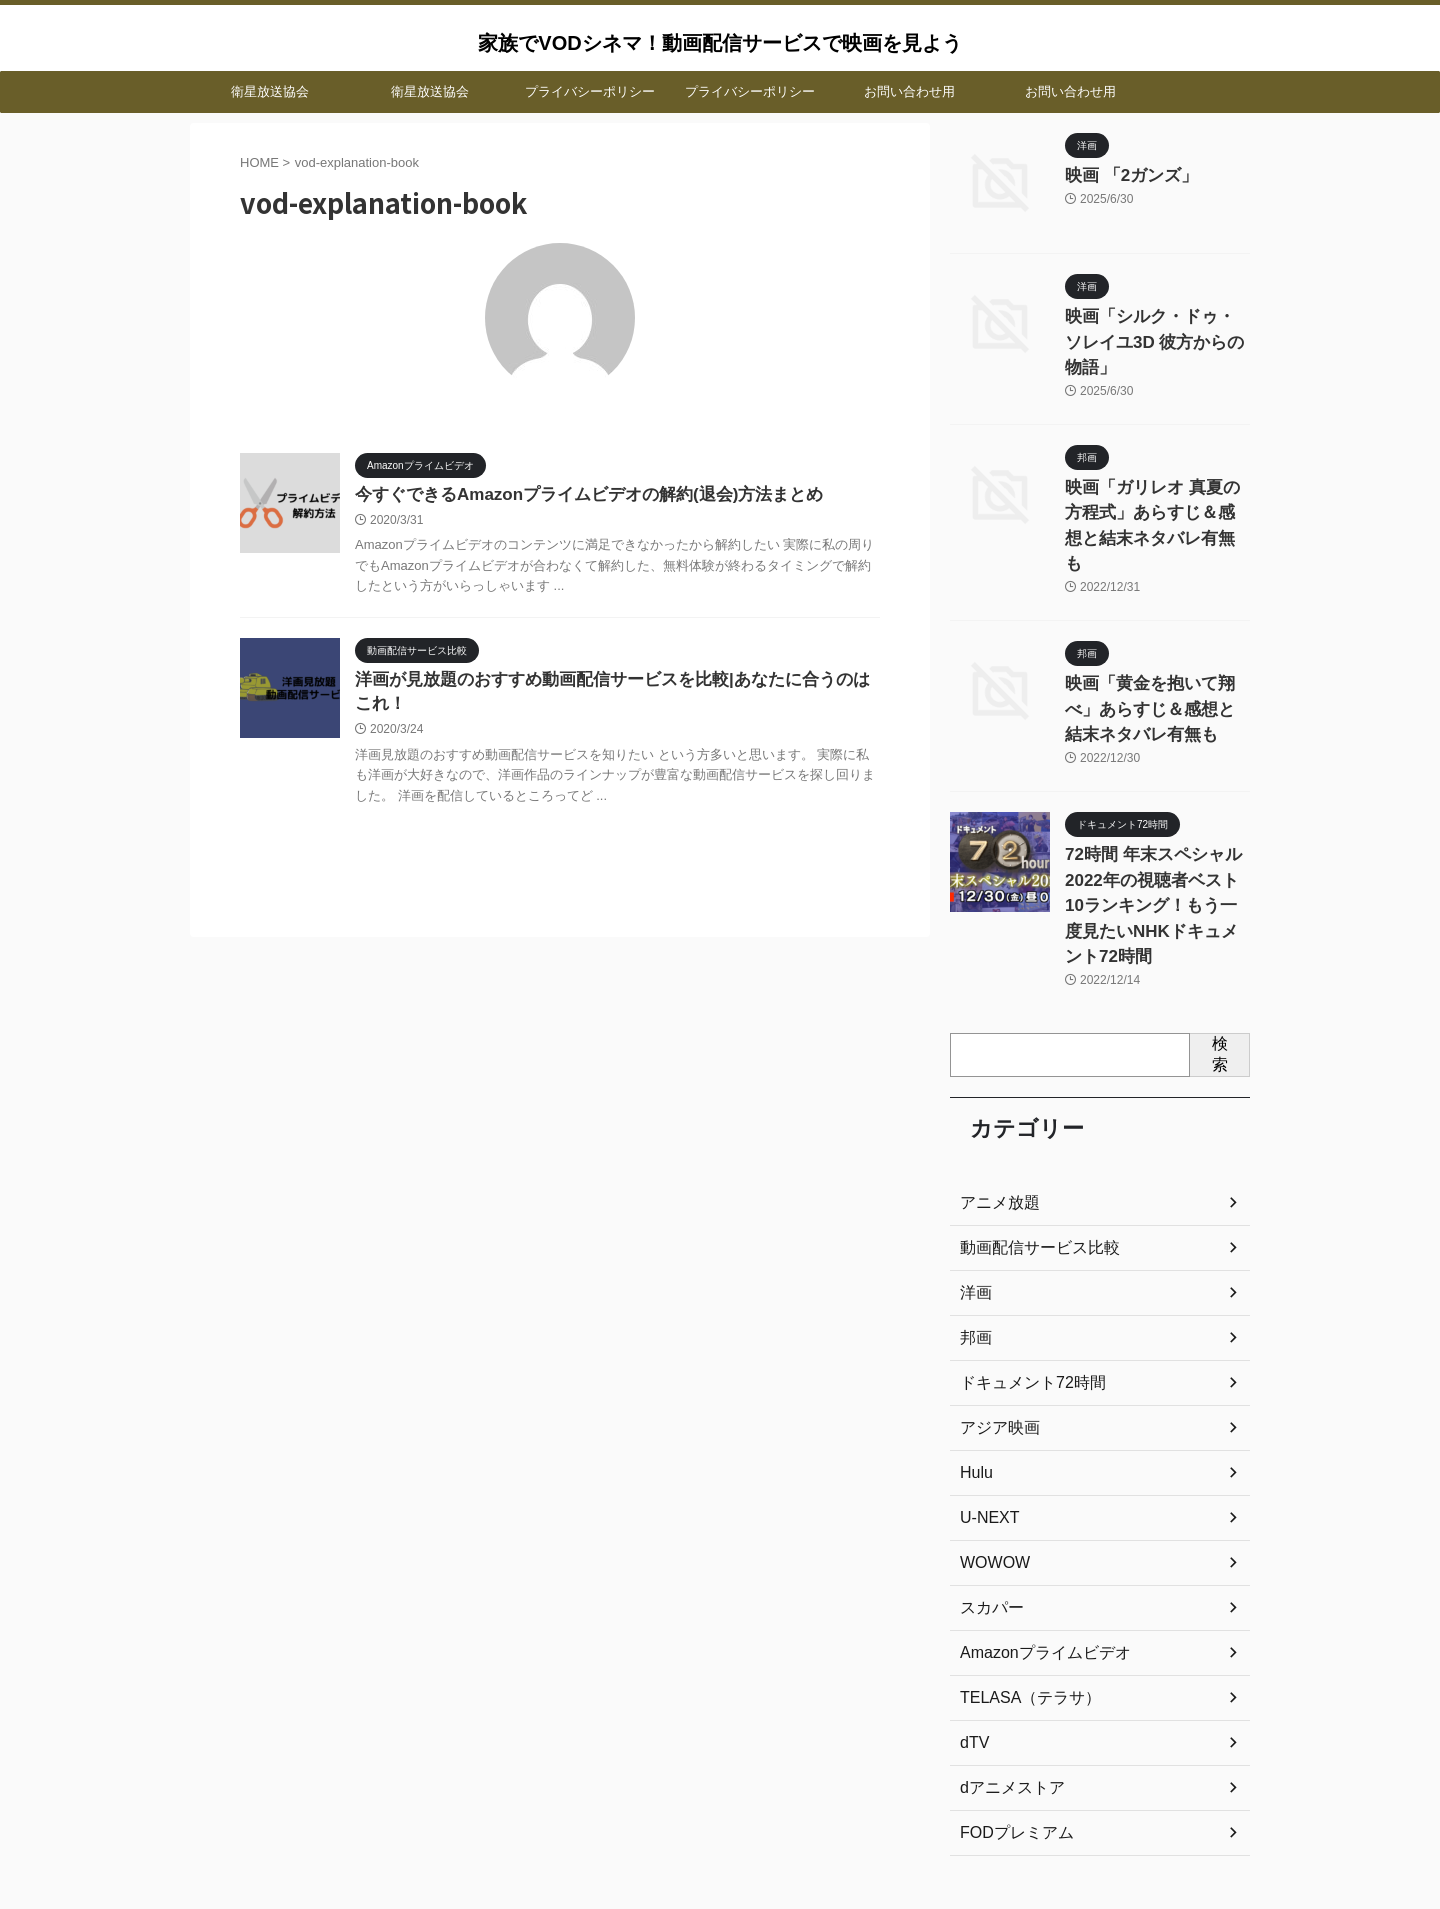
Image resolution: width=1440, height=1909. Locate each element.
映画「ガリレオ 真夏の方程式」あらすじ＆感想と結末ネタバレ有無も (1156, 478)
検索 (1220, 943)
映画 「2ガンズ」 (1120, 174)
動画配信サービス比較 (1030, 1137)
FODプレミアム (1010, 1722)
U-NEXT (986, 1407)
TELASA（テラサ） (1022, 1587)
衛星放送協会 (270, 91)
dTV (973, 1632)
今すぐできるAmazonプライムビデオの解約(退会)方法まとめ (575, 495)
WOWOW (990, 1452)
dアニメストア (1006, 1677)
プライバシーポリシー (590, 91)
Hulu (974, 1362)
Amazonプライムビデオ (1034, 1542)
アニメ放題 (995, 1092)
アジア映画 (995, 1317)
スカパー (988, 1497)
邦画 (974, 1227)
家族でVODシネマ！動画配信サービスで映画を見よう (719, 43)
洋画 (974, 1182)
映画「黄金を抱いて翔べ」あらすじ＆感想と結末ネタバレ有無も (1156, 640)
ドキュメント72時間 (1024, 1272)
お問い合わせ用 (909, 91)
